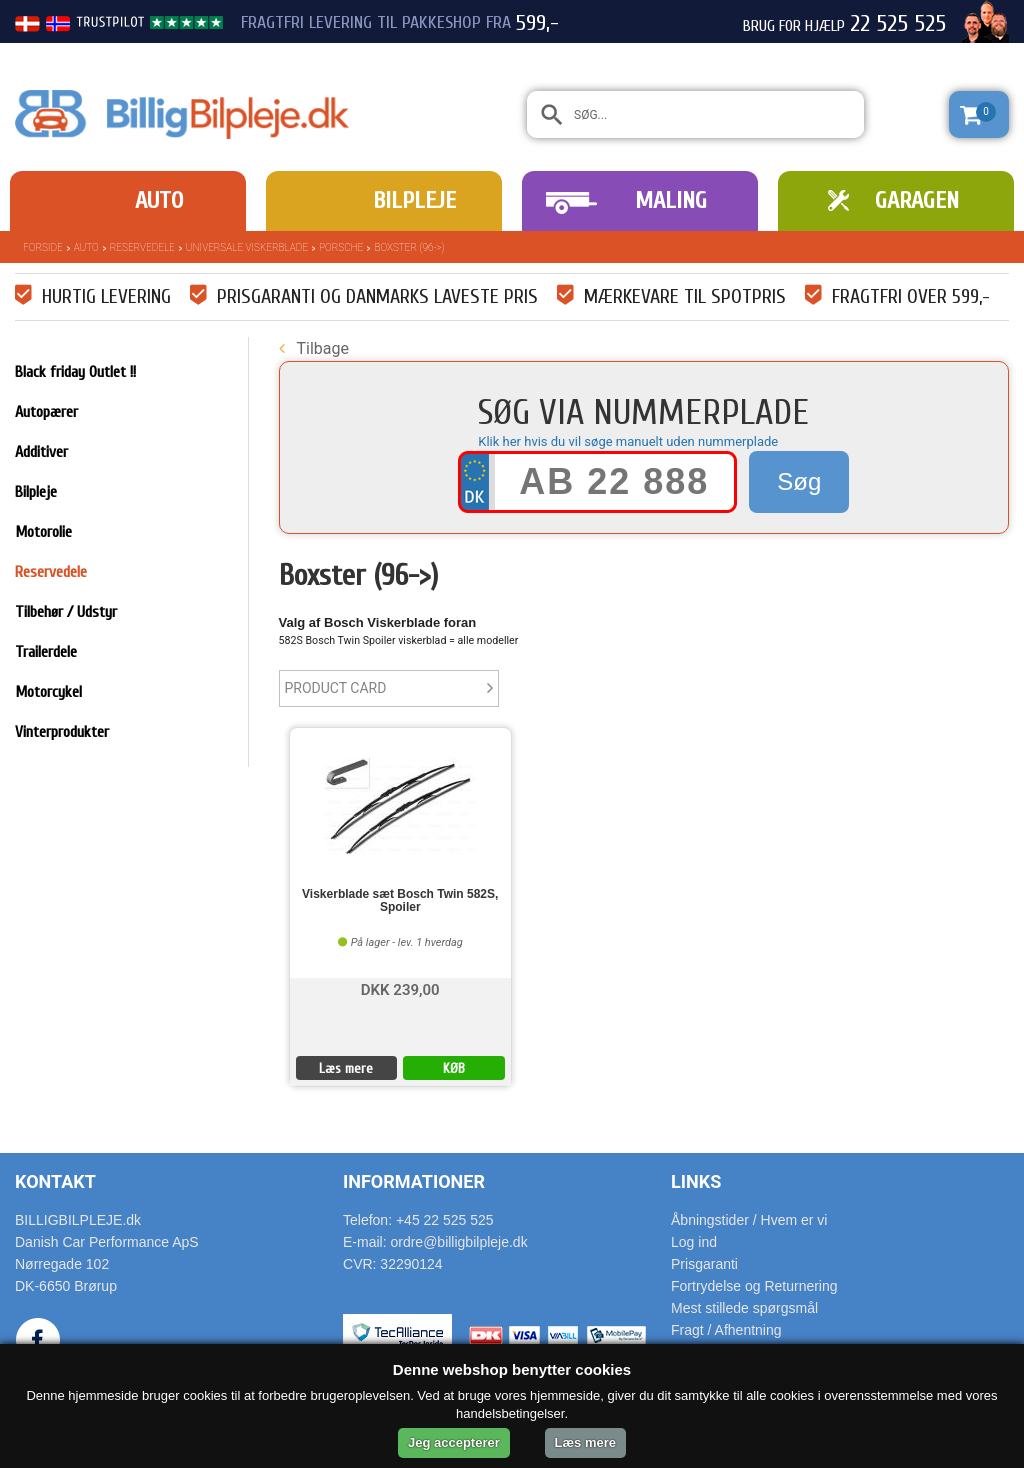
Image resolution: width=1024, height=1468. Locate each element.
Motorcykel (48, 692)
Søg (799, 481)
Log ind (694, 1242)
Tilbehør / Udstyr (66, 612)
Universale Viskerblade (247, 247)
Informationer (414, 1181)
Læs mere (346, 1068)
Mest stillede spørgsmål (744, 1308)
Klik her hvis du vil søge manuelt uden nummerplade (628, 441)
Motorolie (43, 532)
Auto (159, 200)
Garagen (917, 200)
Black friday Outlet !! (75, 372)
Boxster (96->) (409, 247)
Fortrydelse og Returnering (754, 1286)
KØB (454, 1068)
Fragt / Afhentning (726, 1330)
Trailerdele (46, 652)
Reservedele (142, 247)
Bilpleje (414, 200)
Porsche (341, 247)
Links (696, 1181)
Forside (43, 247)
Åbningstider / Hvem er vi (749, 1220)
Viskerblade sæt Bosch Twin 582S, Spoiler (400, 901)
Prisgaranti (704, 1264)
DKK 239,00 (400, 988)
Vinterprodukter (62, 732)
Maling (671, 200)
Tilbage (314, 348)
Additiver (41, 452)
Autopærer (46, 412)
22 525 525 (898, 24)
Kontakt (55, 1181)
